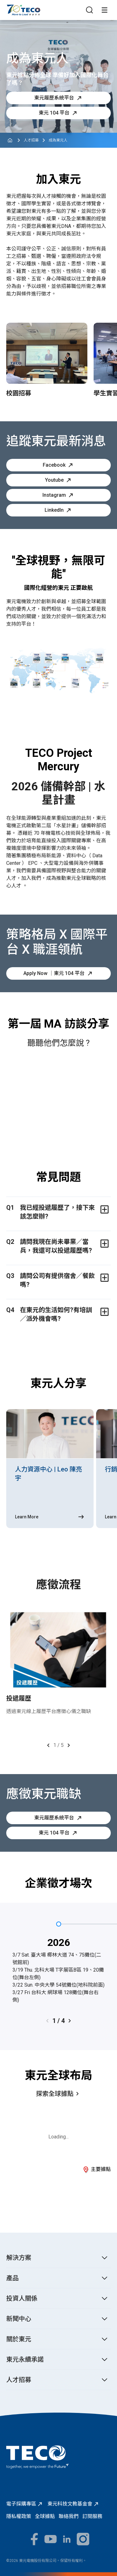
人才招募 (31, 140)
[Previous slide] (48, 1745)
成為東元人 (58, 140)
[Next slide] (68, 1745)
